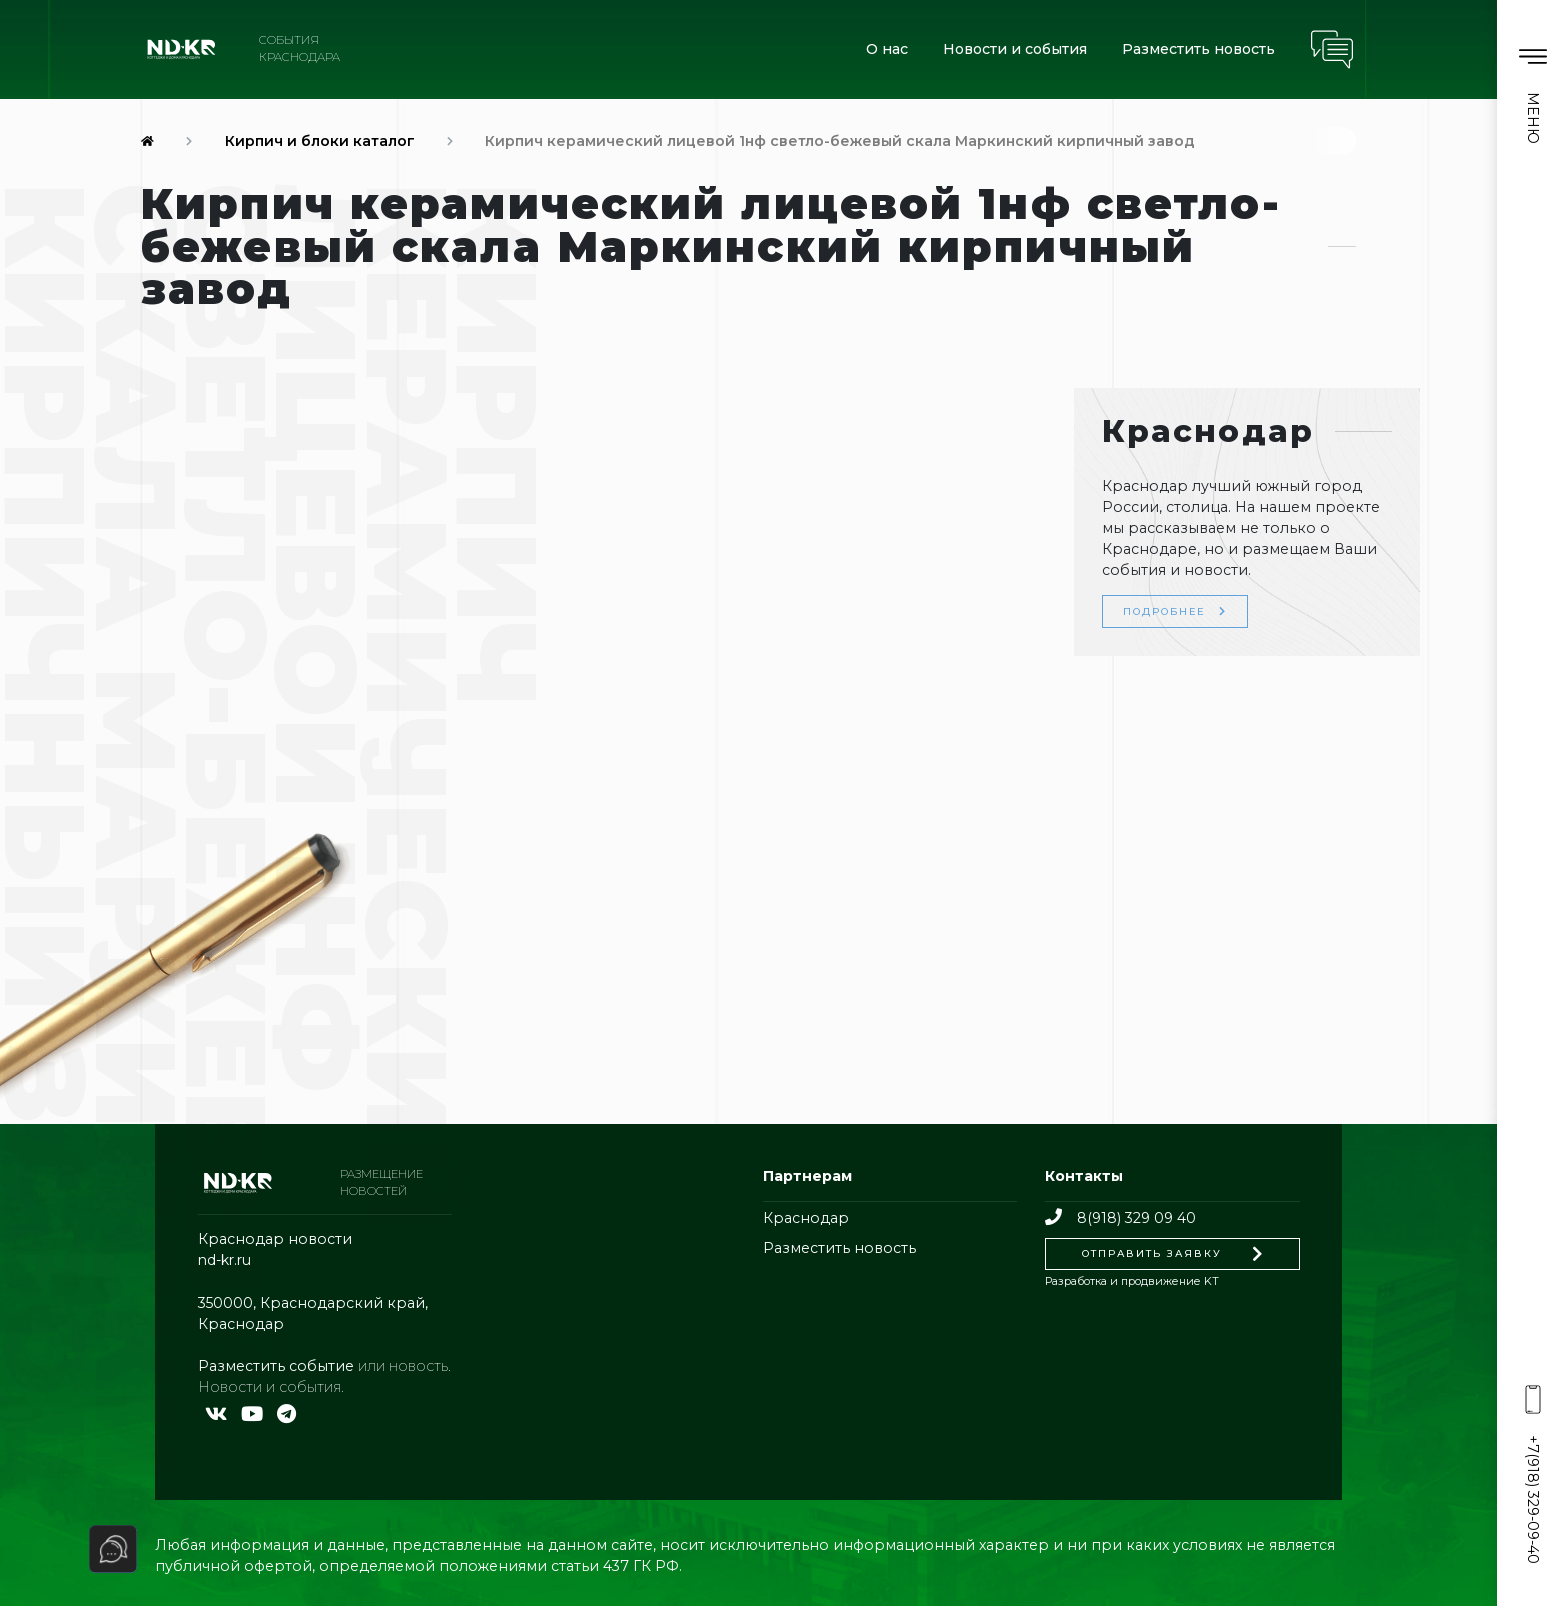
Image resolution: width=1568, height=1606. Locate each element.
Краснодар (806, 1218)
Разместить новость (1198, 49)
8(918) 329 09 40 (1120, 1218)
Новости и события (1015, 49)
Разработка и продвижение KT (1132, 1281)
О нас (887, 49)
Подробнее (1175, 611)
